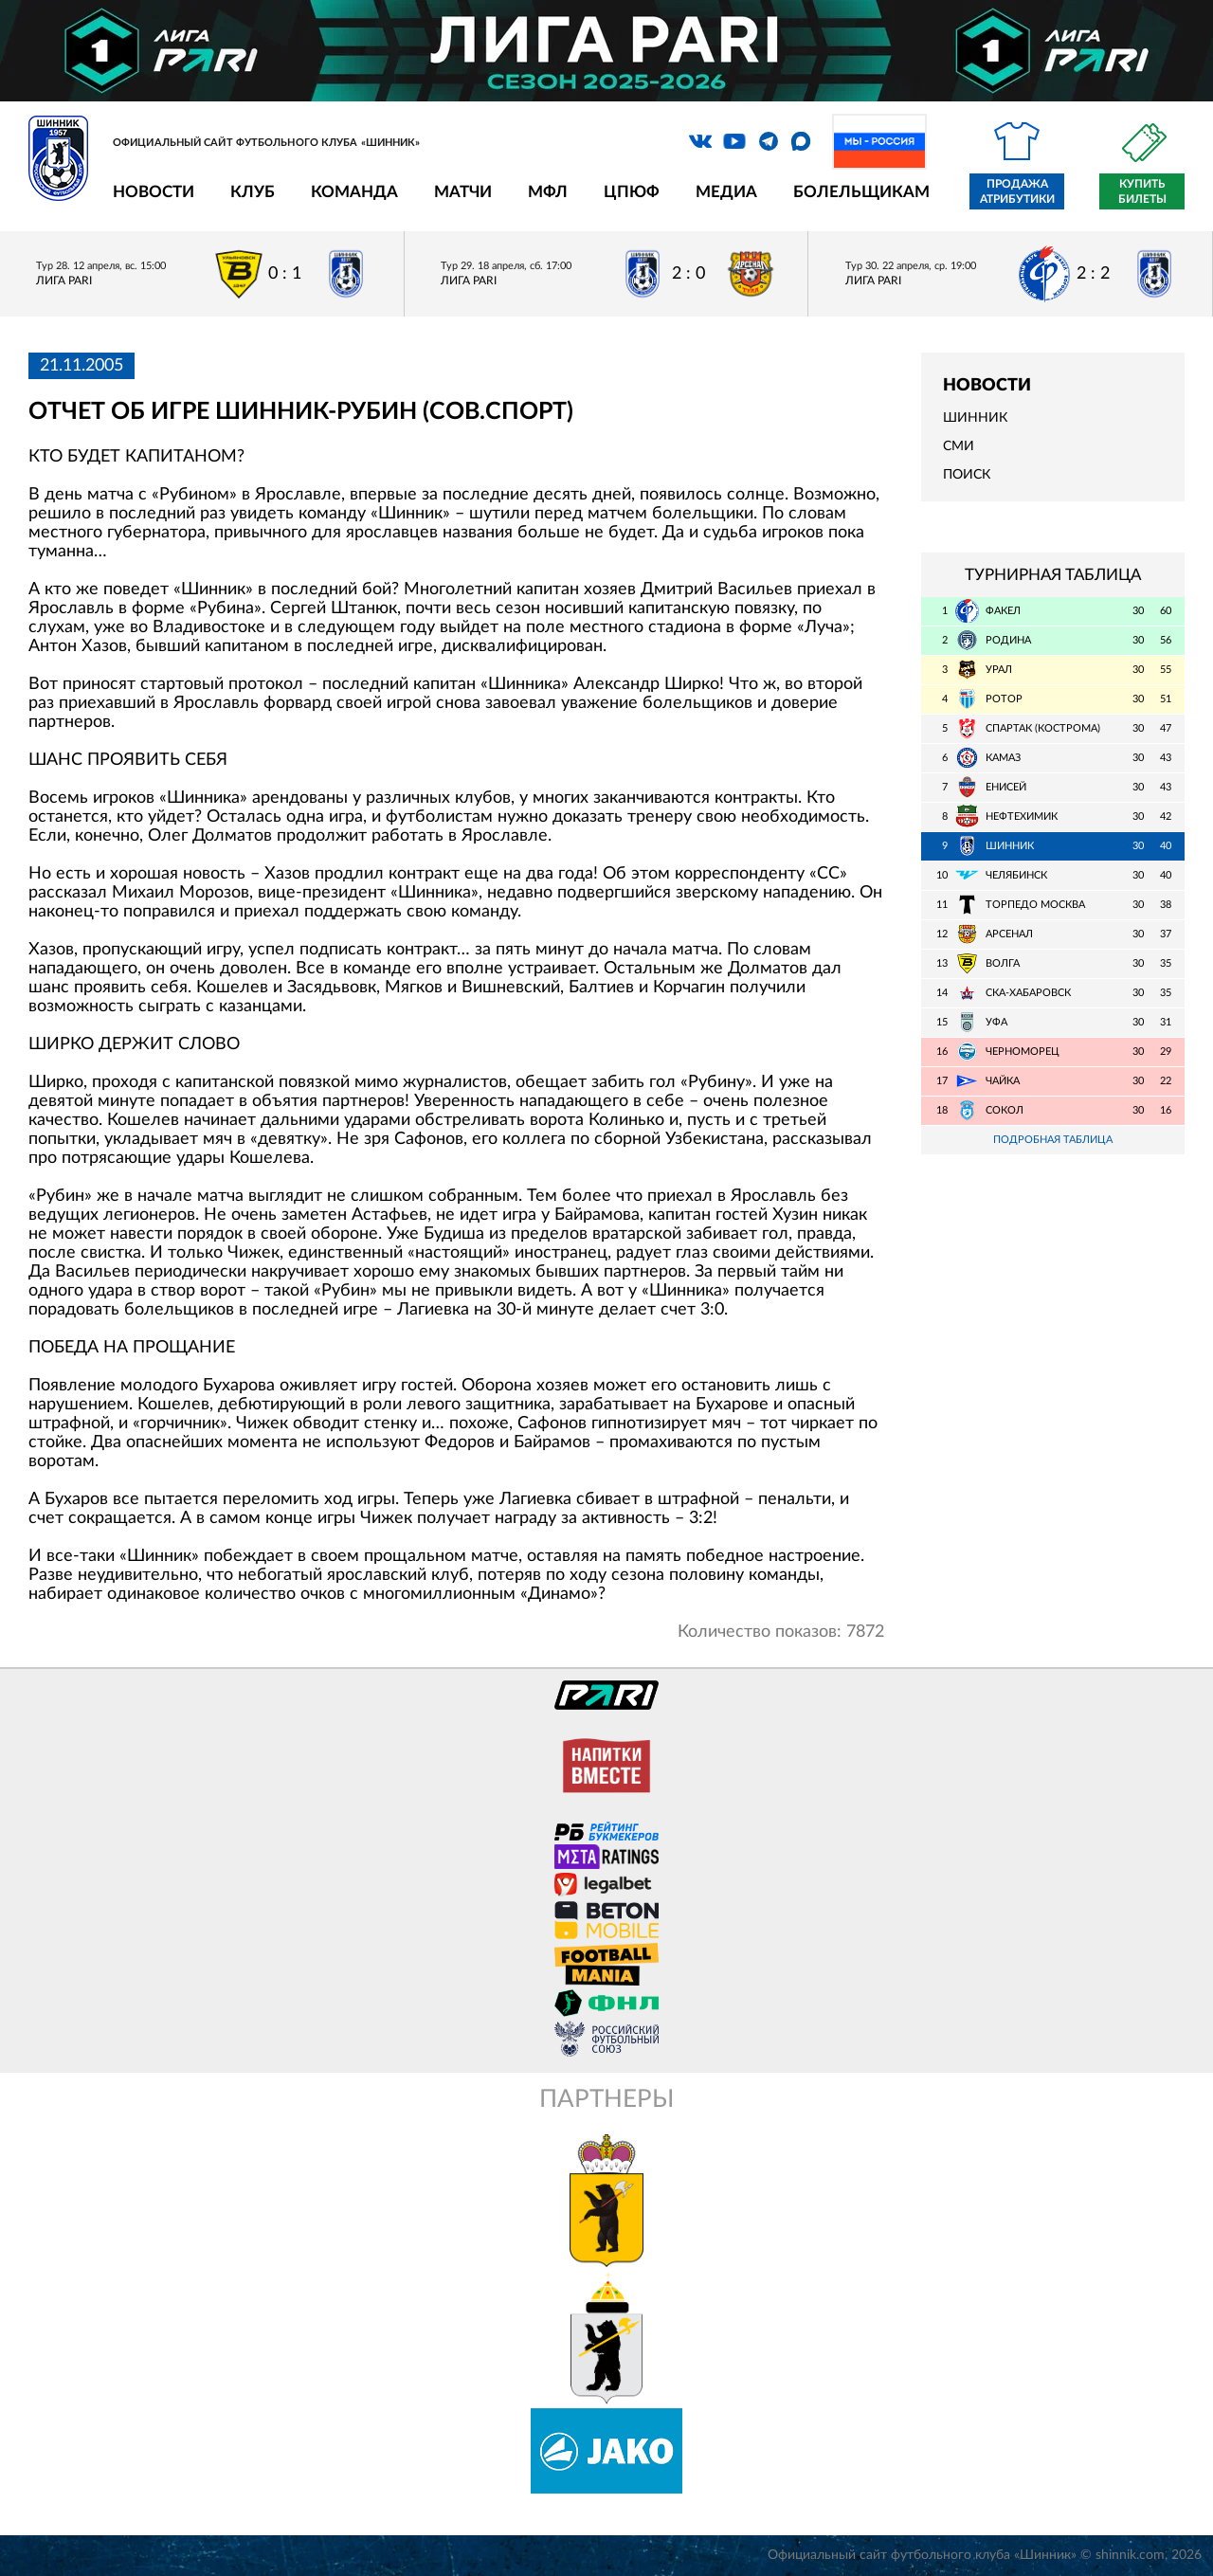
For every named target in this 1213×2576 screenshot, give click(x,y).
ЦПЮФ (632, 192)
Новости (153, 192)
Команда (354, 192)
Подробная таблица (1053, 1139)
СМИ (958, 446)
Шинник (975, 418)
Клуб (252, 192)
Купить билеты (1142, 191)
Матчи (463, 192)
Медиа (726, 192)
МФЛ (548, 192)
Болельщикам (861, 192)
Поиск (966, 474)
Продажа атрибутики (1017, 191)
